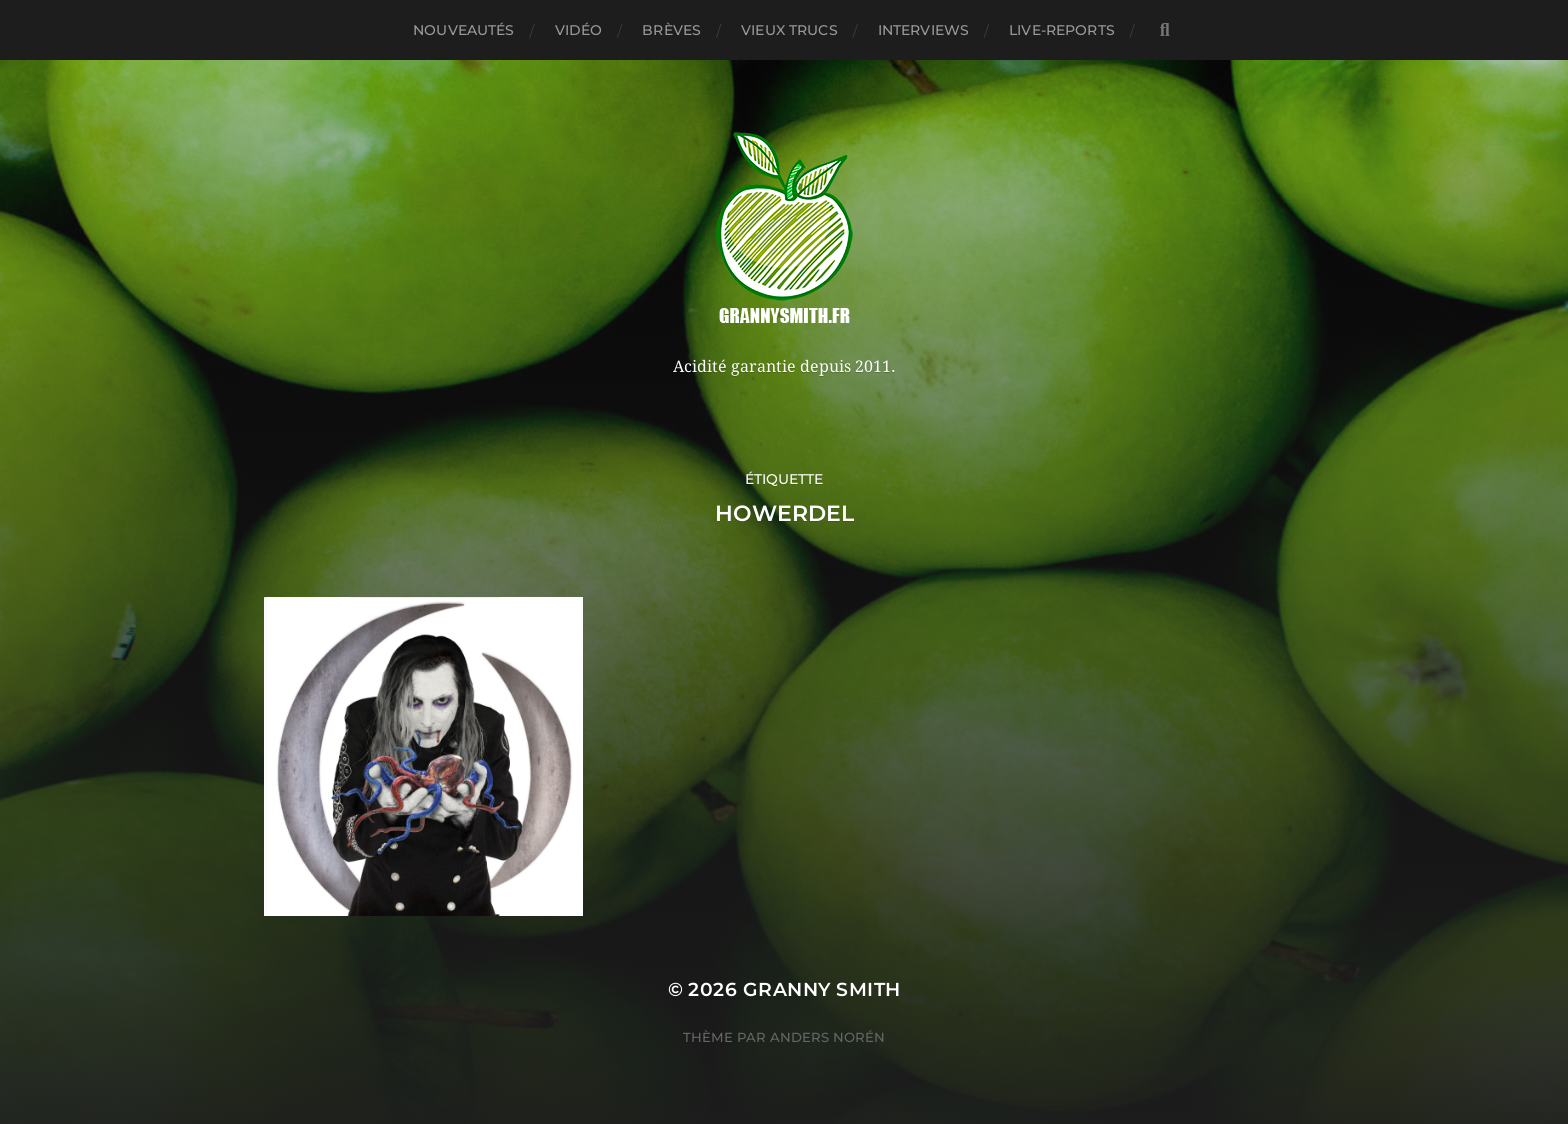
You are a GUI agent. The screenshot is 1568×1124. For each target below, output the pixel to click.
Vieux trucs (789, 30)
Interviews (923, 30)
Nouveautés (463, 30)
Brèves (671, 30)
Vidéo (579, 30)
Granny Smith (822, 989)
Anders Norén (827, 1037)
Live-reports (1062, 30)
